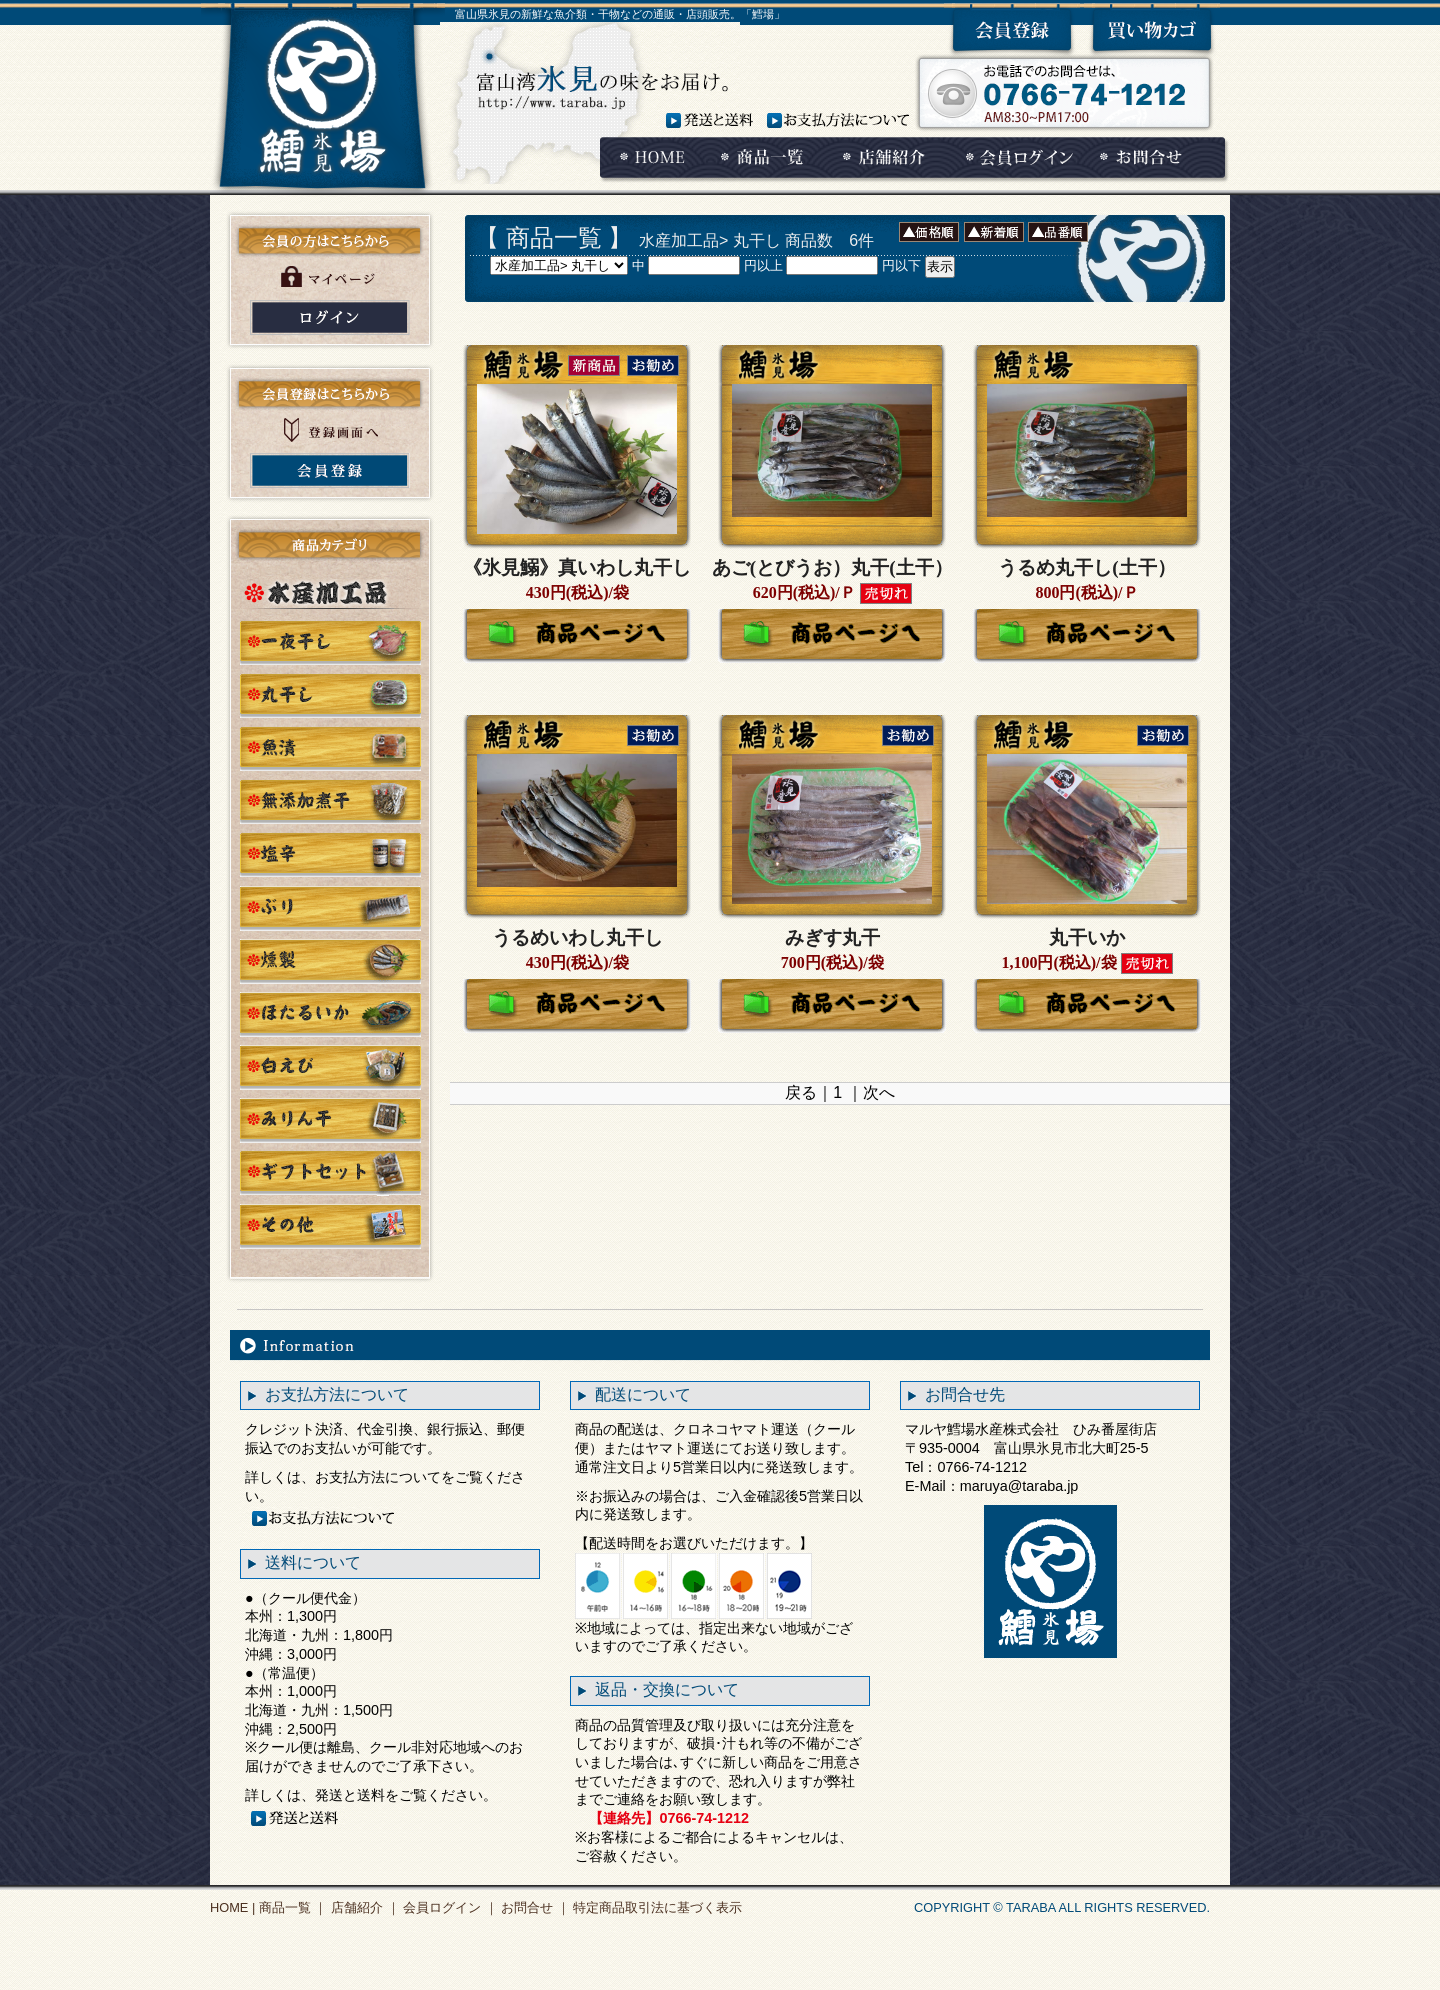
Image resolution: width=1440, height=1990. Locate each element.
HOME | (232, 1907)
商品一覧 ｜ (291, 1907)
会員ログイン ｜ (449, 1907)
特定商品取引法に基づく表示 (656, 1907)
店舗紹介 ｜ (363, 1907)
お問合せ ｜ (534, 1907)
